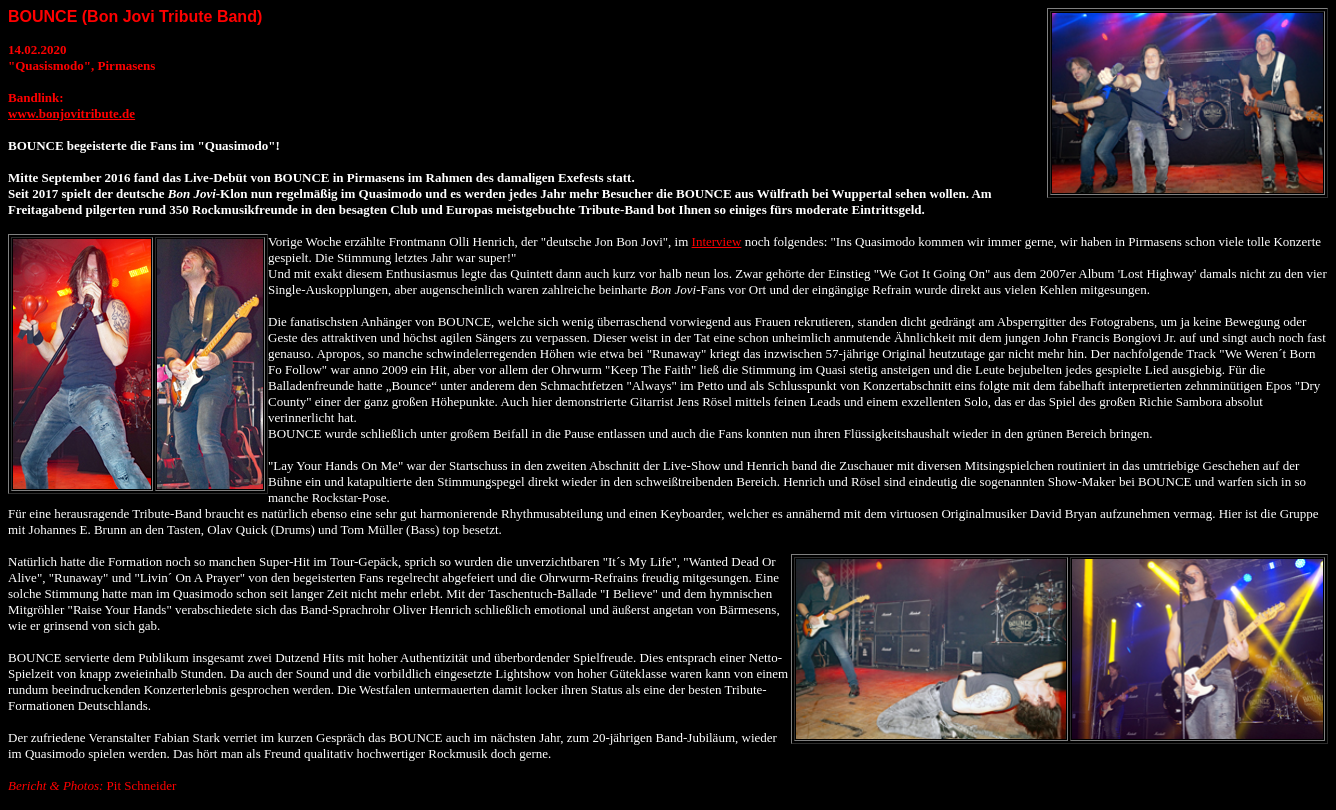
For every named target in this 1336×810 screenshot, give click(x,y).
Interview (717, 241)
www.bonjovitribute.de (71, 113)
